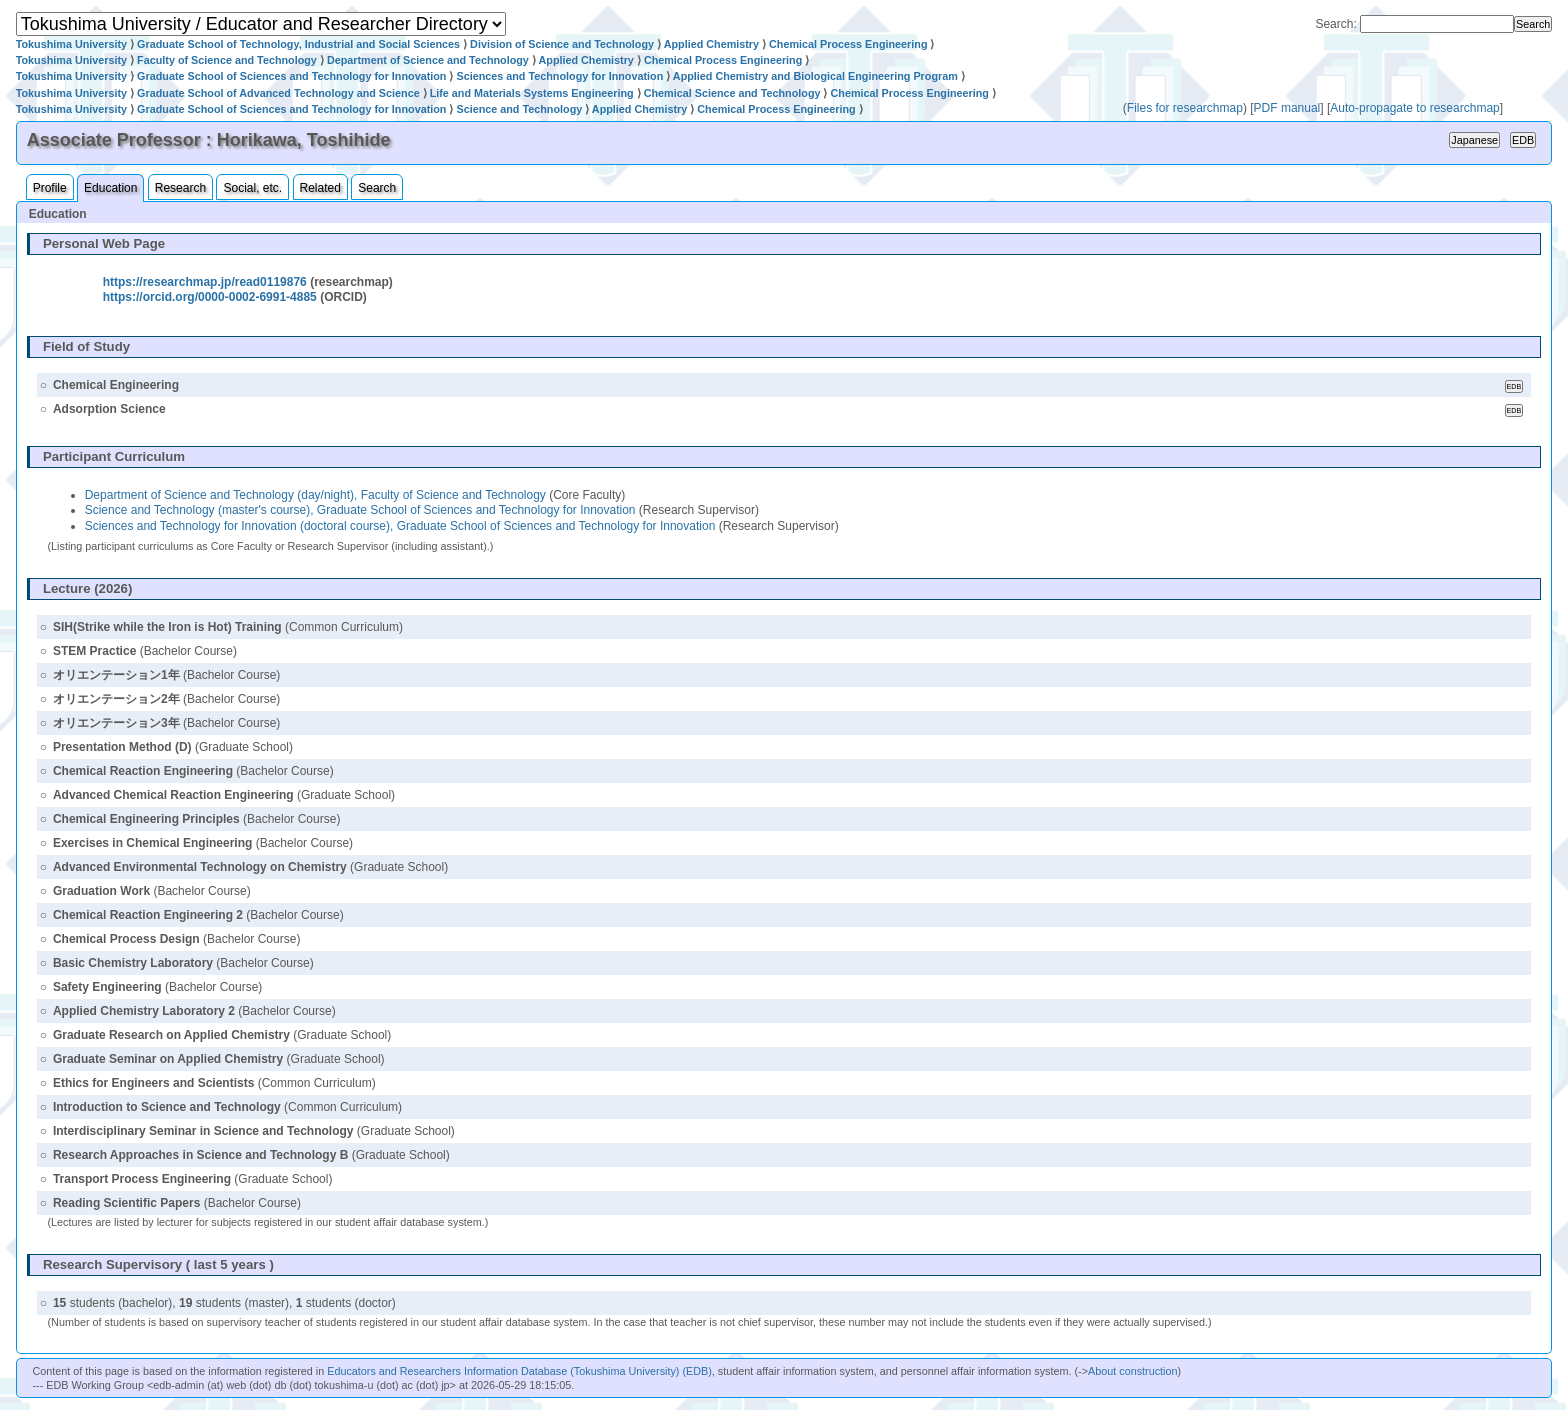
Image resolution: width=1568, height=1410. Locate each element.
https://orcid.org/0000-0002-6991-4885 (210, 297)
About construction (1132, 1371)
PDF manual (1287, 108)
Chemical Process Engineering (848, 44)
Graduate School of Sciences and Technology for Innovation (291, 76)
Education (110, 188)
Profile (50, 188)
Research (180, 188)
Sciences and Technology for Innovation (559, 76)
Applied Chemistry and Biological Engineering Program (815, 76)
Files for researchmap (1185, 108)
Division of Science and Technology (562, 44)
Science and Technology (519, 109)
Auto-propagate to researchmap (1414, 108)
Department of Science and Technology (428, 60)
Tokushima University (71, 44)
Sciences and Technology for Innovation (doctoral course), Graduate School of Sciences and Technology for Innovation (400, 526)
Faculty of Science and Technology (227, 60)
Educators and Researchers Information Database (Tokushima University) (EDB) (519, 1371)
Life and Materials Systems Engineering (532, 93)
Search (377, 188)
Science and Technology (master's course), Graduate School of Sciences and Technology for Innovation (360, 510)
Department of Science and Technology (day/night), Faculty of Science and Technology (315, 495)
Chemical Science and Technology (732, 93)
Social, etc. (252, 188)
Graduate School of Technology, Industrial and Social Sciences (298, 44)
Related (320, 188)
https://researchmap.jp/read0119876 (205, 282)
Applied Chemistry (711, 44)
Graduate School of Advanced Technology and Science (278, 93)
